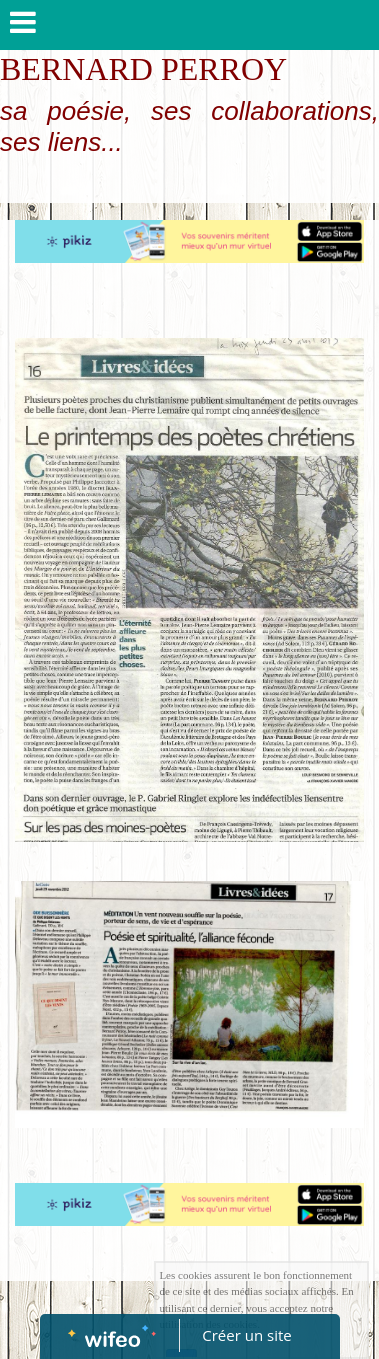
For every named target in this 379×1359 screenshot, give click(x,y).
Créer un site (246, 1335)
